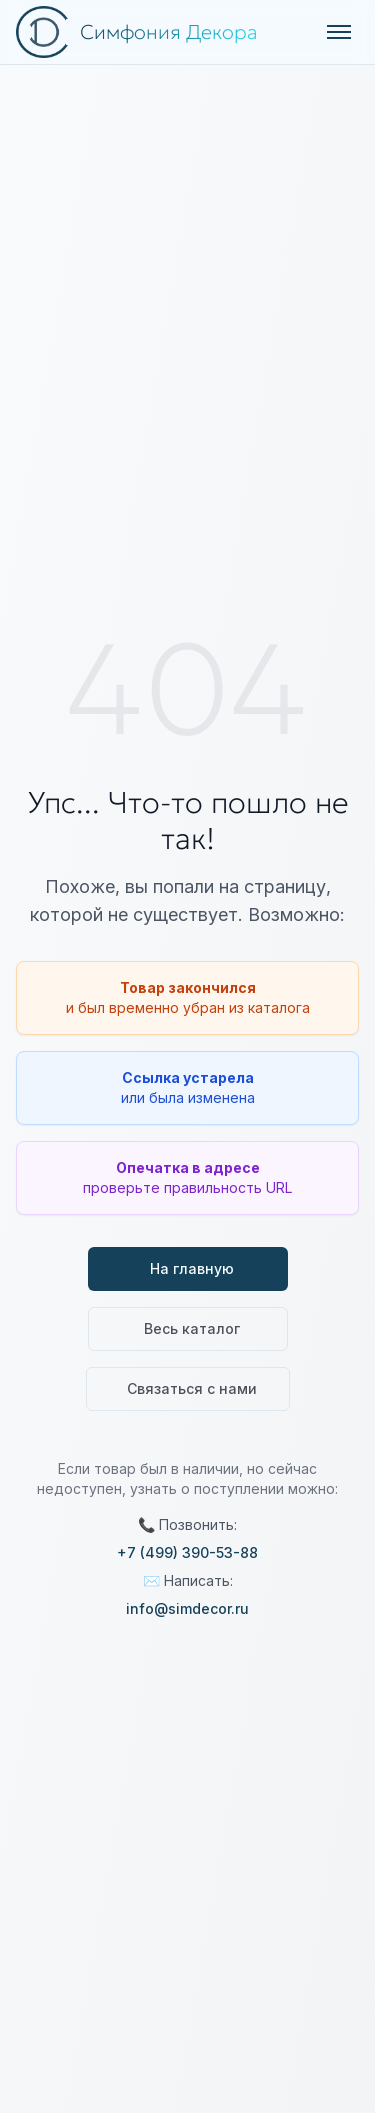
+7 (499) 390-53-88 (187, 1552)
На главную (192, 1268)
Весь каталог (192, 1328)
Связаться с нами (192, 1388)
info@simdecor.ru (187, 1608)
